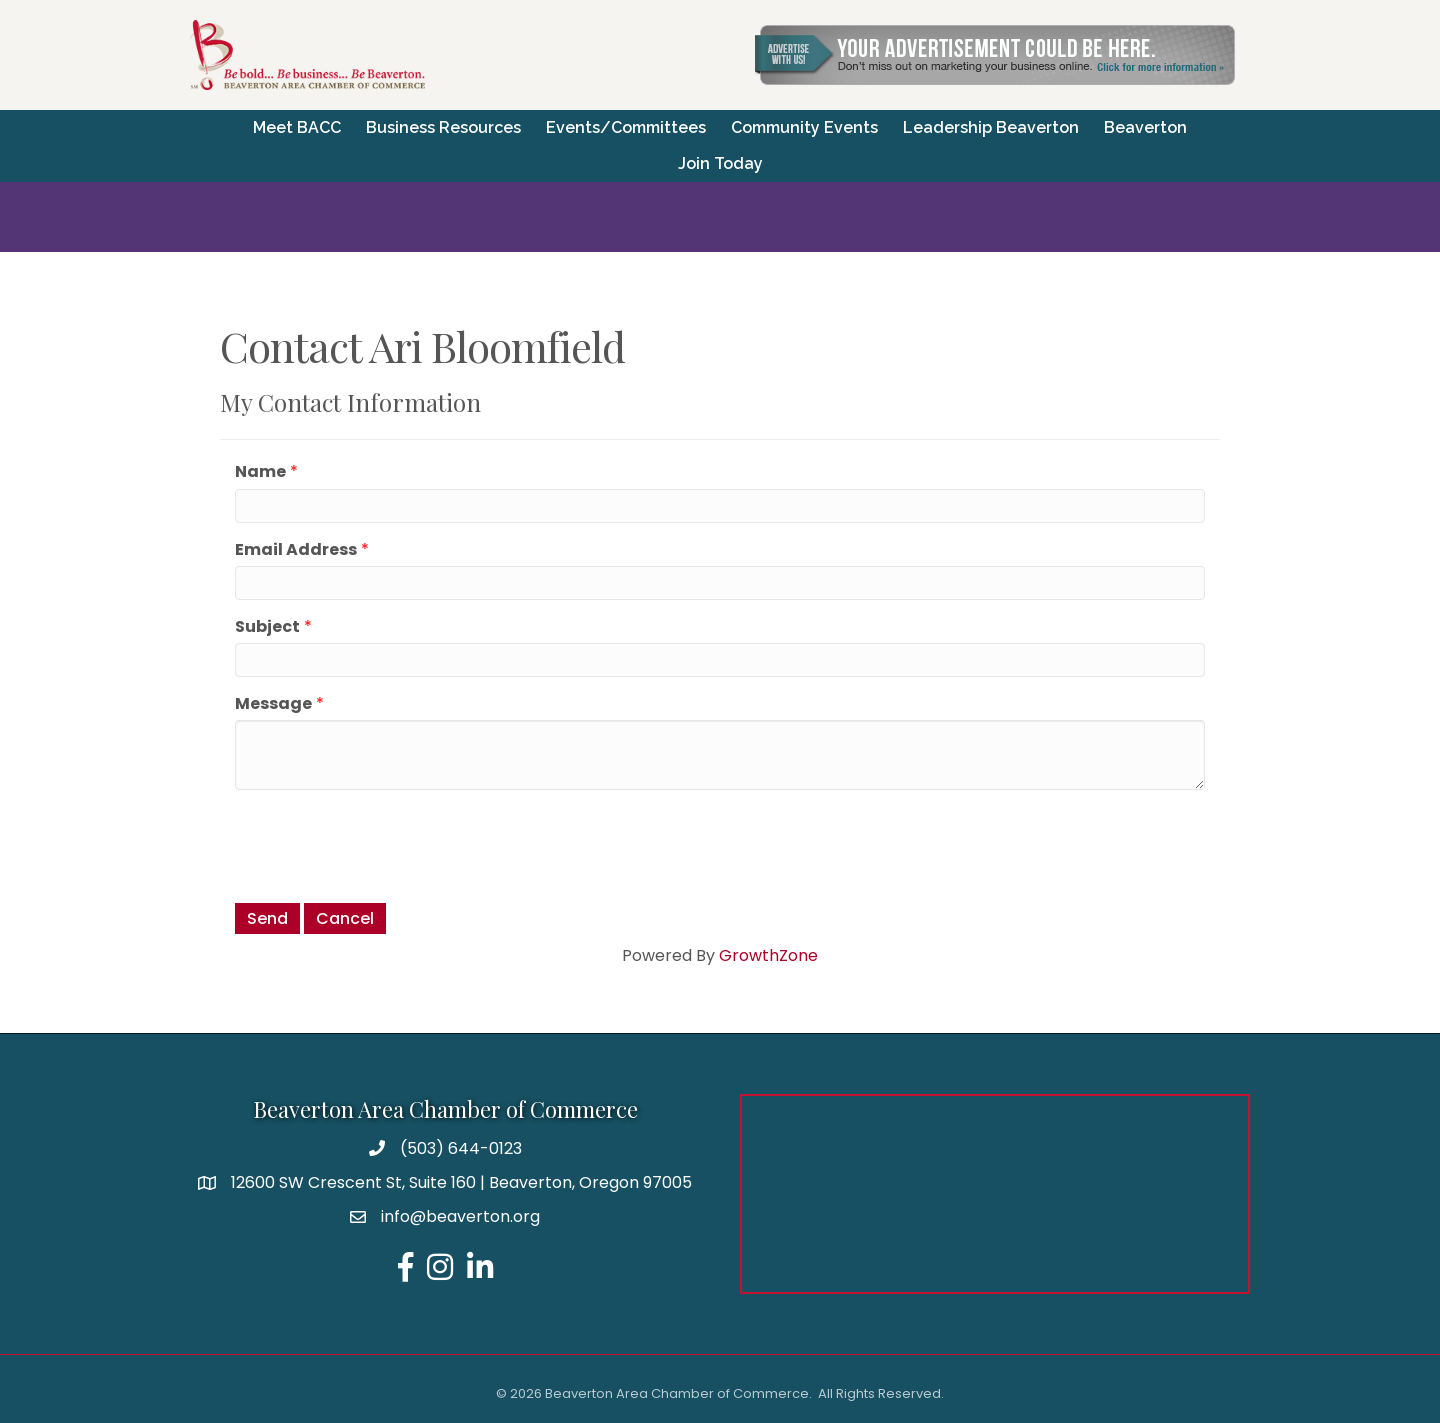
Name (260, 471)
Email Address (296, 549)
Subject (267, 626)
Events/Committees (626, 127)
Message (273, 703)
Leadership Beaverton (991, 127)
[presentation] (387, 844)
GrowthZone (768, 955)
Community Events (804, 127)
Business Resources (443, 127)
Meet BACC (297, 127)
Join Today (720, 163)
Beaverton (1145, 127)
